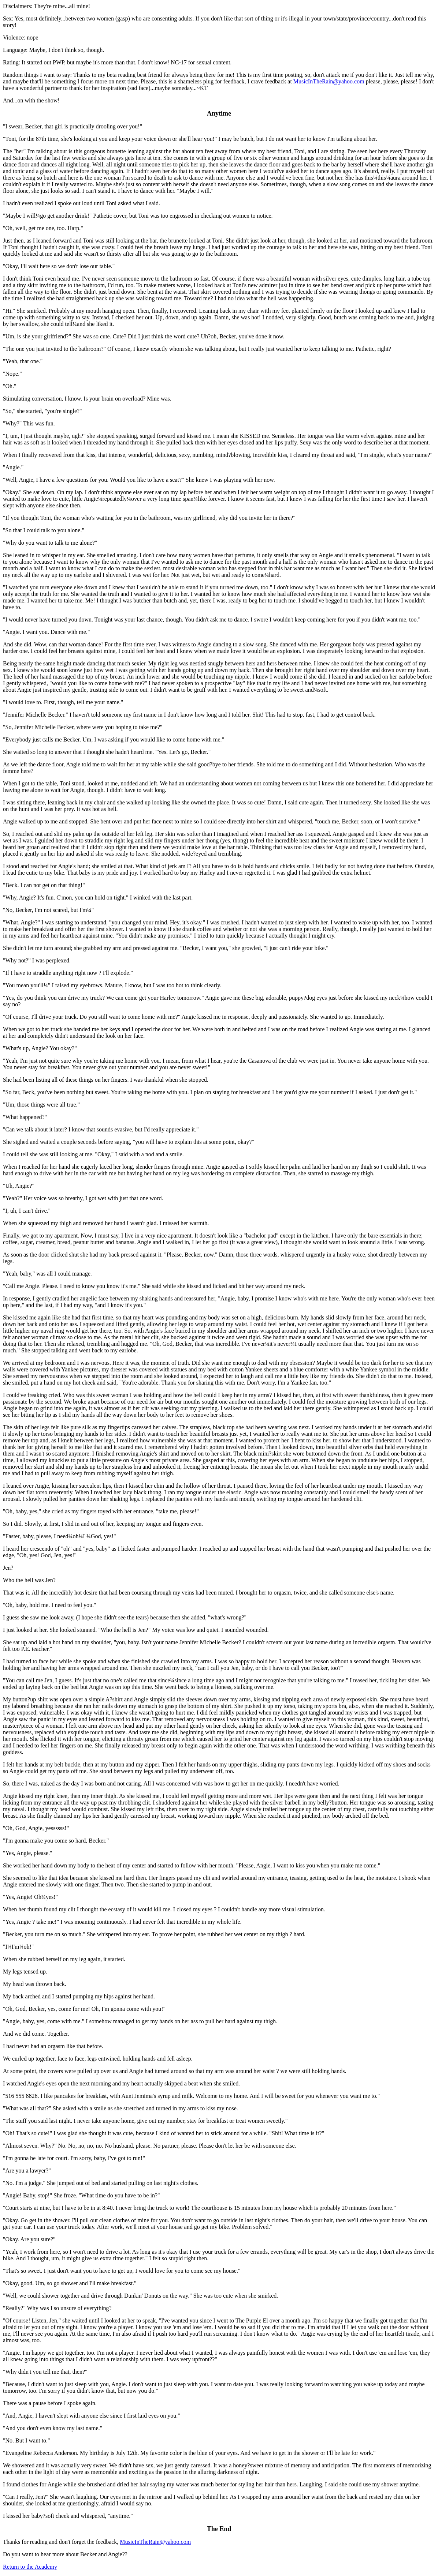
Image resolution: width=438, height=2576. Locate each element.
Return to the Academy (30, 2567)
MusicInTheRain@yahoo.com (328, 81)
